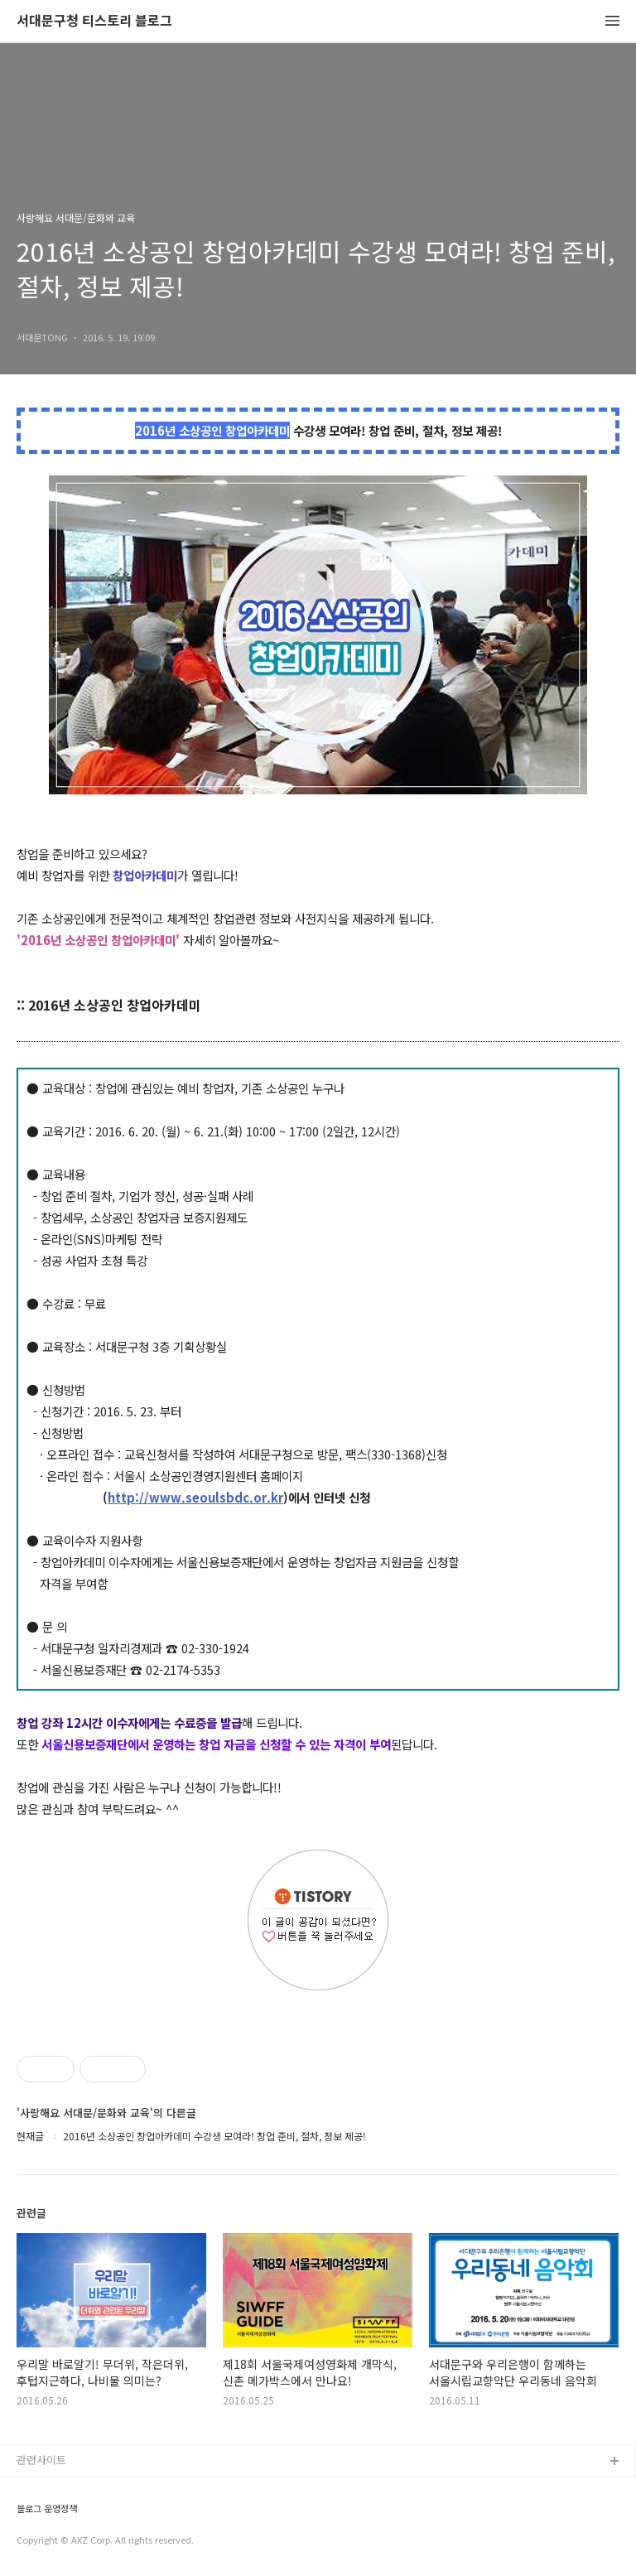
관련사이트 (41, 2459)
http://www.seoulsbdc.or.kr (195, 1497)
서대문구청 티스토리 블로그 (94, 21)
